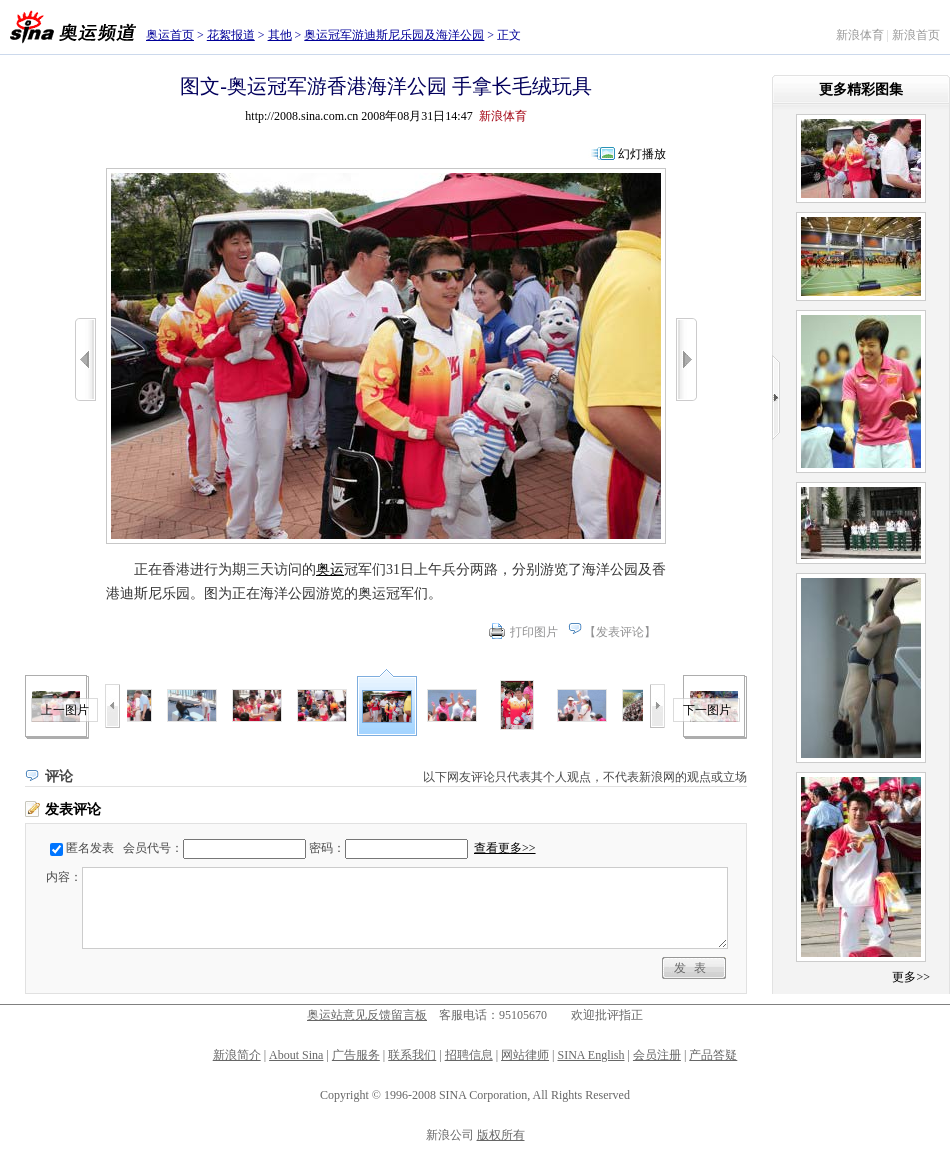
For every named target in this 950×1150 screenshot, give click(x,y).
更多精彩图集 (861, 89)
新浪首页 (916, 35)
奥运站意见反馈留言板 (367, 1015)
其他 (280, 35)
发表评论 (620, 632)
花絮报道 (231, 35)
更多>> (911, 977)
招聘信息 (469, 1055)
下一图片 (707, 710)
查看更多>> (505, 848)
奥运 (330, 569)
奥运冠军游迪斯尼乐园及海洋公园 (394, 35)
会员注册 (657, 1055)
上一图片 (65, 710)
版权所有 (501, 1135)
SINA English (590, 1055)
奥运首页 (170, 35)
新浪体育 (860, 35)
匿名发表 (90, 848)
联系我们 (412, 1055)
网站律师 (525, 1055)
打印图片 (534, 632)
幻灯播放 (642, 154)
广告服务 (356, 1055)
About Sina (296, 1055)
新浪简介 (237, 1055)
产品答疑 (713, 1055)
